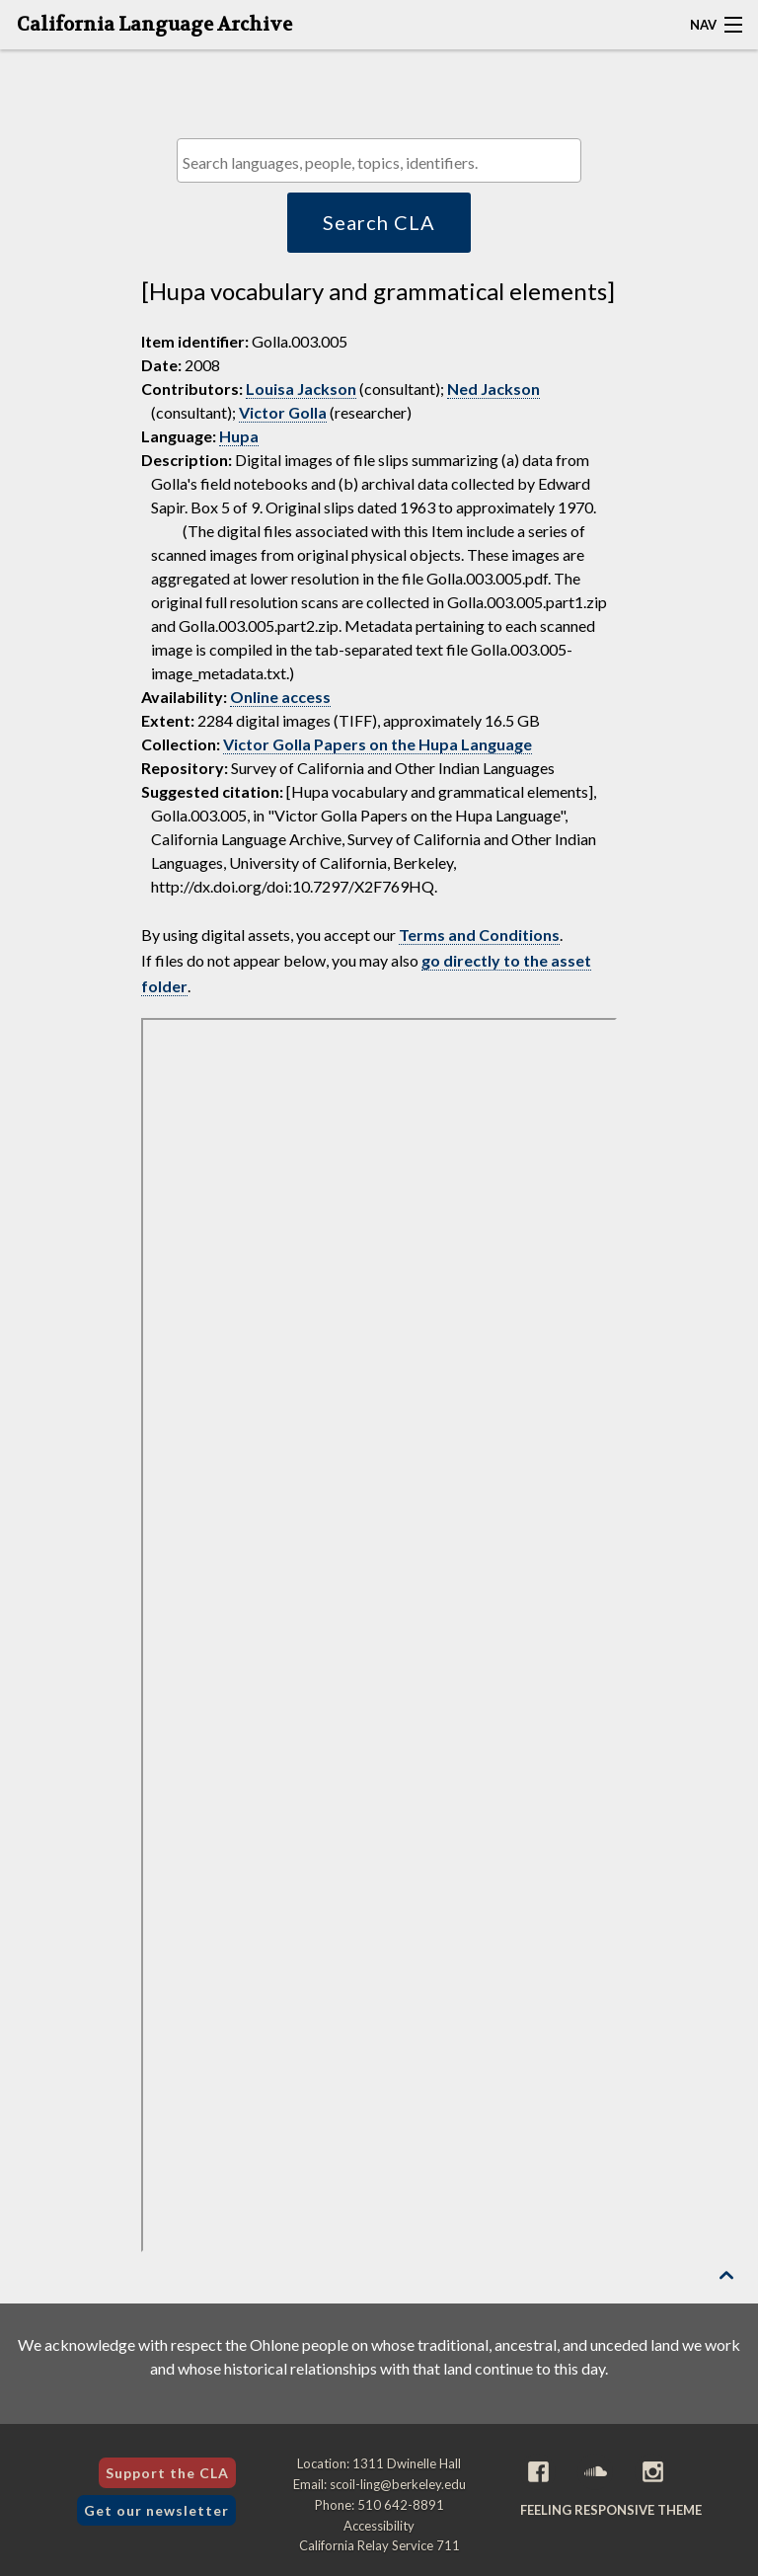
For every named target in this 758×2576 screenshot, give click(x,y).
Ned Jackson (493, 388)
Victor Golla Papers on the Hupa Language (377, 744)
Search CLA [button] (379, 222)
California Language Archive (154, 25)
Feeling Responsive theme (611, 2510)
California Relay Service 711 (379, 2545)
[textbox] (384, 162)
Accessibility (379, 2526)
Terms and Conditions (479, 934)
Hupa (239, 436)
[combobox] (379, 160)
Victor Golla (283, 412)
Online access (280, 696)
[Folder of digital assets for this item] (379, 1635)
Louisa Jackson (301, 388)
